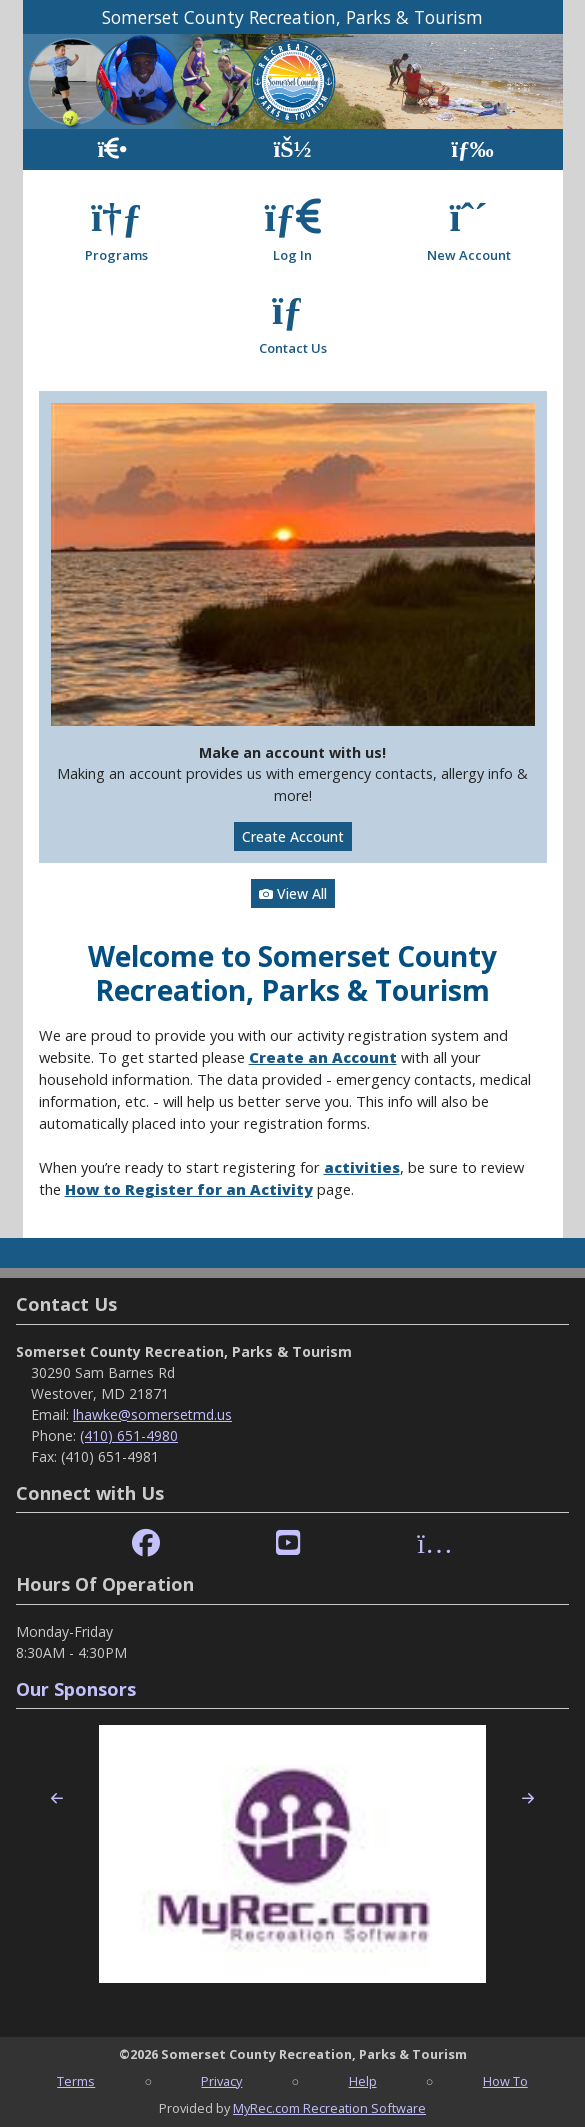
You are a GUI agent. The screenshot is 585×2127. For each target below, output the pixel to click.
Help (363, 2081)
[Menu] (472, 149)
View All (293, 893)
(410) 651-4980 (129, 1435)
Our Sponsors (76, 1689)
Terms (76, 2081)
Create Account (293, 836)
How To (505, 2081)
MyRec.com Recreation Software (329, 2108)
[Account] (292, 149)
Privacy (221, 2081)
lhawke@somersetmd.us (152, 1414)
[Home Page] (112, 149)
